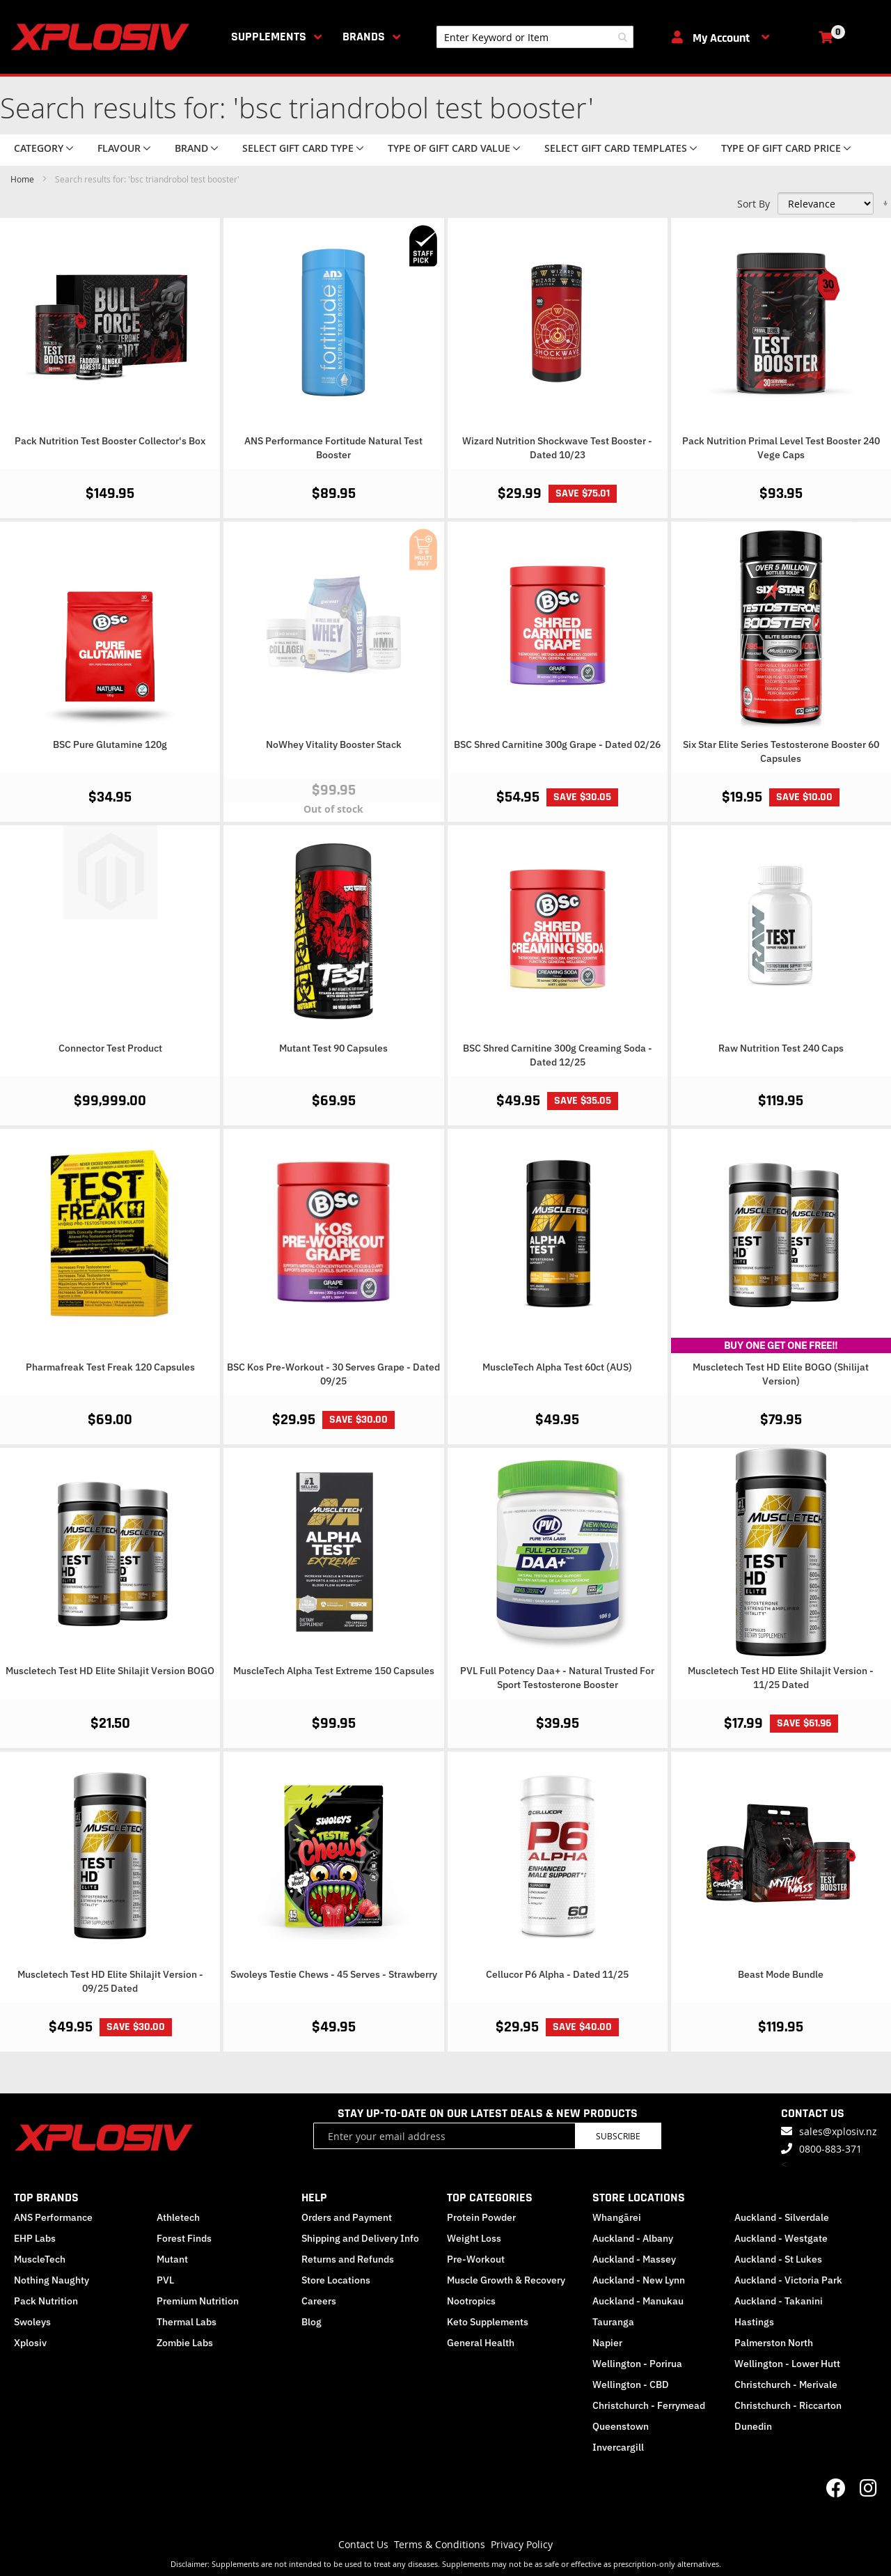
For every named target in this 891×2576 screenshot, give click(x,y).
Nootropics (471, 2301)
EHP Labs (35, 2238)
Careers (318, 2301)
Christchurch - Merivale (785, 2384)
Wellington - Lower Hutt (787, 2363)
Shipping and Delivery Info (360, 2238)
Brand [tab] (191, 148)
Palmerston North (773, 2342)
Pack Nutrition (46, 2301)
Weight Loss (474, 2238)
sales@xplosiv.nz (838, 2131)
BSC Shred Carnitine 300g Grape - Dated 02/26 (557, 744)
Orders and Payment (346, 2217)
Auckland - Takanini (778, 2301)
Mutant (172, 2259)
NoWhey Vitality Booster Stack (334, 744)
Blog (311, 2322)
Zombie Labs (185, 2342)
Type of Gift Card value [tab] (449, 148)
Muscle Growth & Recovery (506, 2280)
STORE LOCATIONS (638, 2197)
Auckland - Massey (634, 2259)
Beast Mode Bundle (780, 1974)
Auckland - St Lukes (778, 2259)
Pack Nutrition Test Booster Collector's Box (110, 441)
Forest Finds (184, 2238)
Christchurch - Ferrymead (648, 2405)
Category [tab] (38, 148)
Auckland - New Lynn (638, 2280)
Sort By (753, 203)
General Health (480, 2342)
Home (23, 179)
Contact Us (363, 2544)
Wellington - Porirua (637, 2363)
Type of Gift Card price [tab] (781, 148)
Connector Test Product (110, 1048)
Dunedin (753, 2426)
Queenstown (620, 2426)
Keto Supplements (487, 2322)
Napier (607, 2342)
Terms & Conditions (439, 2544)
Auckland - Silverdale (781, 2217)
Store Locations (335, 2280)
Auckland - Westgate (781, 2238)
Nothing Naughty (51, 2280)
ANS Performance (53, 2217)
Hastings (754, 2322)
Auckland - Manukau (638, 2301)
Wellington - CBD (630, 2384)
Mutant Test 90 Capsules (333, 1048)
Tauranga (613, 2322)
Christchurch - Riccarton (788, 2405)
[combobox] (534, 37)
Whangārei (616, 2217)
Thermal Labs (186, 2322)
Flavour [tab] (119, 148)
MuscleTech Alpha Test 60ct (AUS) (557, 1367)
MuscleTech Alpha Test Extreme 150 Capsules (333, 1670)
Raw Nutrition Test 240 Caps (781, 1048)
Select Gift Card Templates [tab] (615, 148)
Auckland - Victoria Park (788, 2280)
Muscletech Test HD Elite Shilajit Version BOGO (110, 1670)
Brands (363, 37)
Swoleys (32, 2322)
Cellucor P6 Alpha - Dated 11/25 (557, 1974)
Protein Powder (481, 2217)
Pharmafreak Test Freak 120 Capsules (110, 1367)
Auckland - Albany (632, 2238)
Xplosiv (30, 2342)
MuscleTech (39, 2259)
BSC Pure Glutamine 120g (110, 744)
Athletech (178, 2217)
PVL (165, 2280)
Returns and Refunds (347, 2259)
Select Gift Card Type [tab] (298, 148)
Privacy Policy (522, 2544)
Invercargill (618, 2447)
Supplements (268, 37)
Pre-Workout (476, 2259)
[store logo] (103, 37)
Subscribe (618, 2135)
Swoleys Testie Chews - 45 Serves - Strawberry (333, 1974)
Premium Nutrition (198, 2301)
